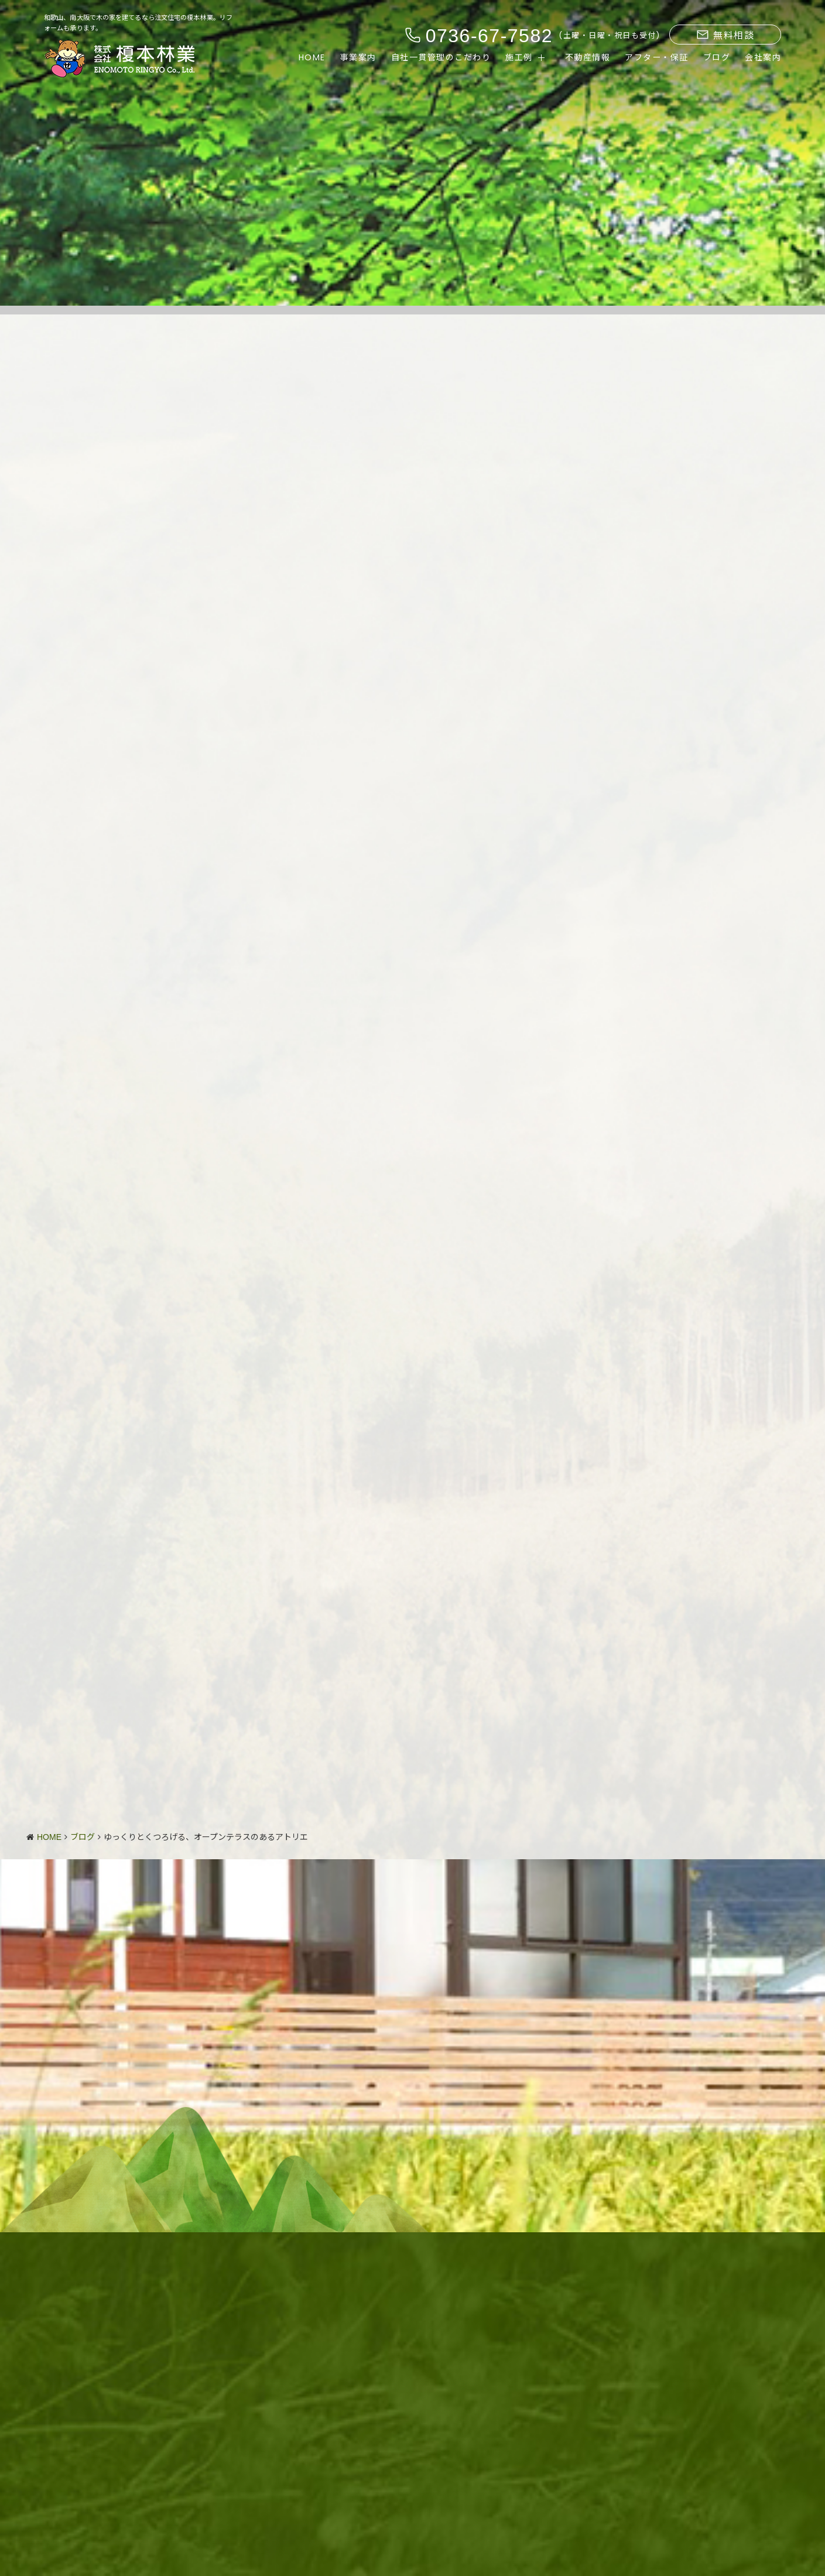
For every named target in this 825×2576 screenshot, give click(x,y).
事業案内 (358, 57)
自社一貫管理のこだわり (441, 57)
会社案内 (763, 57)
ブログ (717, 57)
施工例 (519, 57)
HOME (312, 57)
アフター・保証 (657, 57)
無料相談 (725, 35)
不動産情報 (588, 57)
